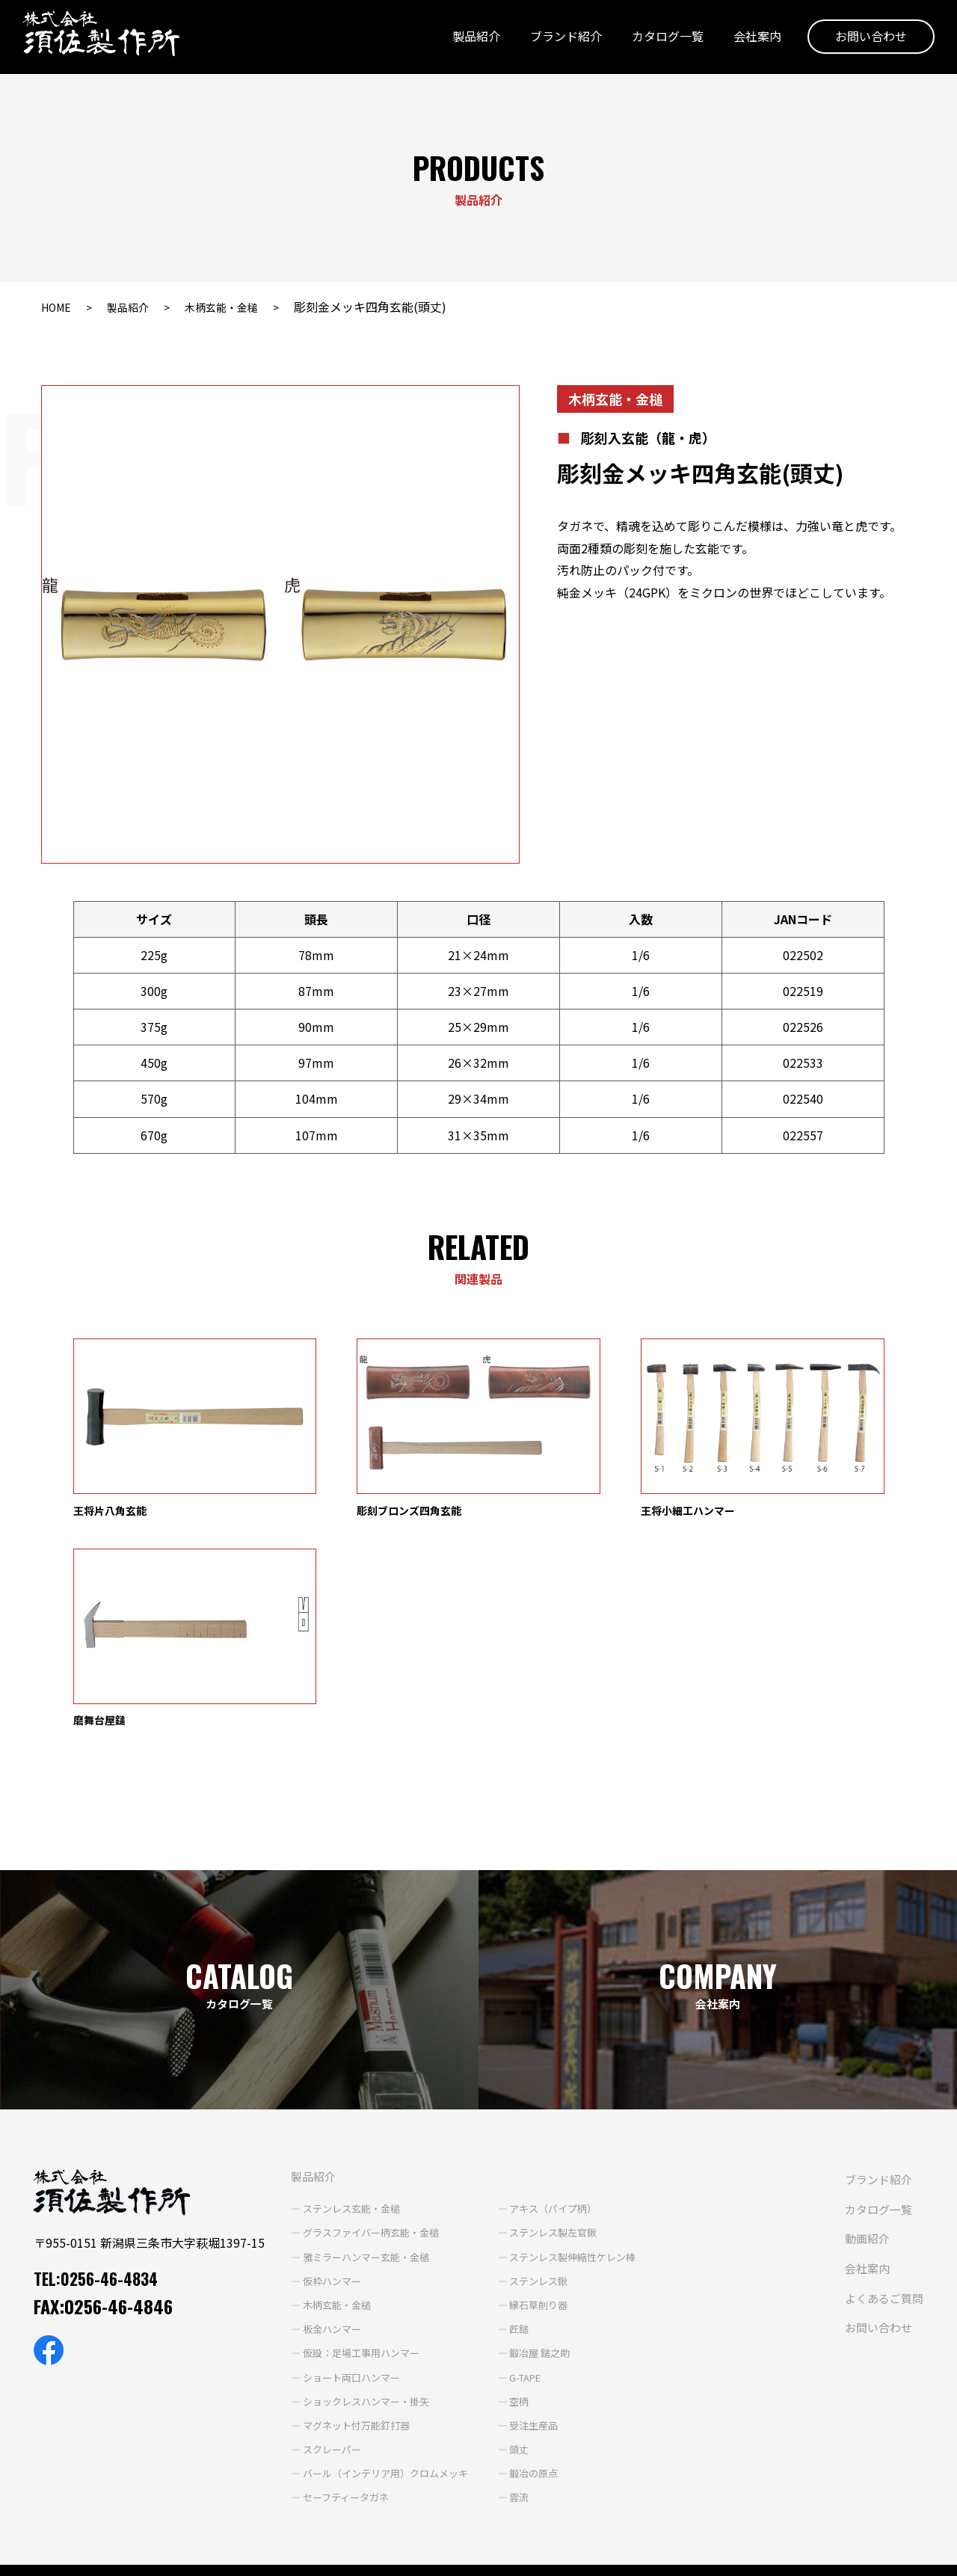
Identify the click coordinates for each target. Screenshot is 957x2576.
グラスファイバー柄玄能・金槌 (349, 2027)
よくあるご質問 (455, 2436)
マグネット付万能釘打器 (333, 2220)
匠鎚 (506, 2123)
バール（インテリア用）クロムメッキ (365, 2267)
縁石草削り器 (527, 2099)
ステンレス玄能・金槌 (328, 2003)
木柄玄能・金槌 (238, 307)
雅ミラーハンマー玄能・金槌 (344, 2051)
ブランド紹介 (558, 40)
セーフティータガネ (322, 2292)
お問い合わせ (863, 40)
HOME (58, 307)
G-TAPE (515, 2172)
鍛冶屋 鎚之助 (528, 2147)
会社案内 (750, 40)
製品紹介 (469, 40)
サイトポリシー (154, 2555)
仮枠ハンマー (307, 2075)
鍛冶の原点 (522, 2267)
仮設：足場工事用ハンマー (338, 2147)
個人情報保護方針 (53, 2555)
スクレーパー (307, 2244)
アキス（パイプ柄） (543, 2003)
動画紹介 (437, 2377)
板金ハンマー (307, 2123)
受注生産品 (522, 2220)
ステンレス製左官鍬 (543, 2027)
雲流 (506, 2292)
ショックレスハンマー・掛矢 (344, 2196)
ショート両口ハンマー (328, 2172)
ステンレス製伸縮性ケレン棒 (564, 2051)
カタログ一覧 (660, 40)
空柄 (506, 2196)
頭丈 (506, 2244)
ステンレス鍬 (527, 2075)
